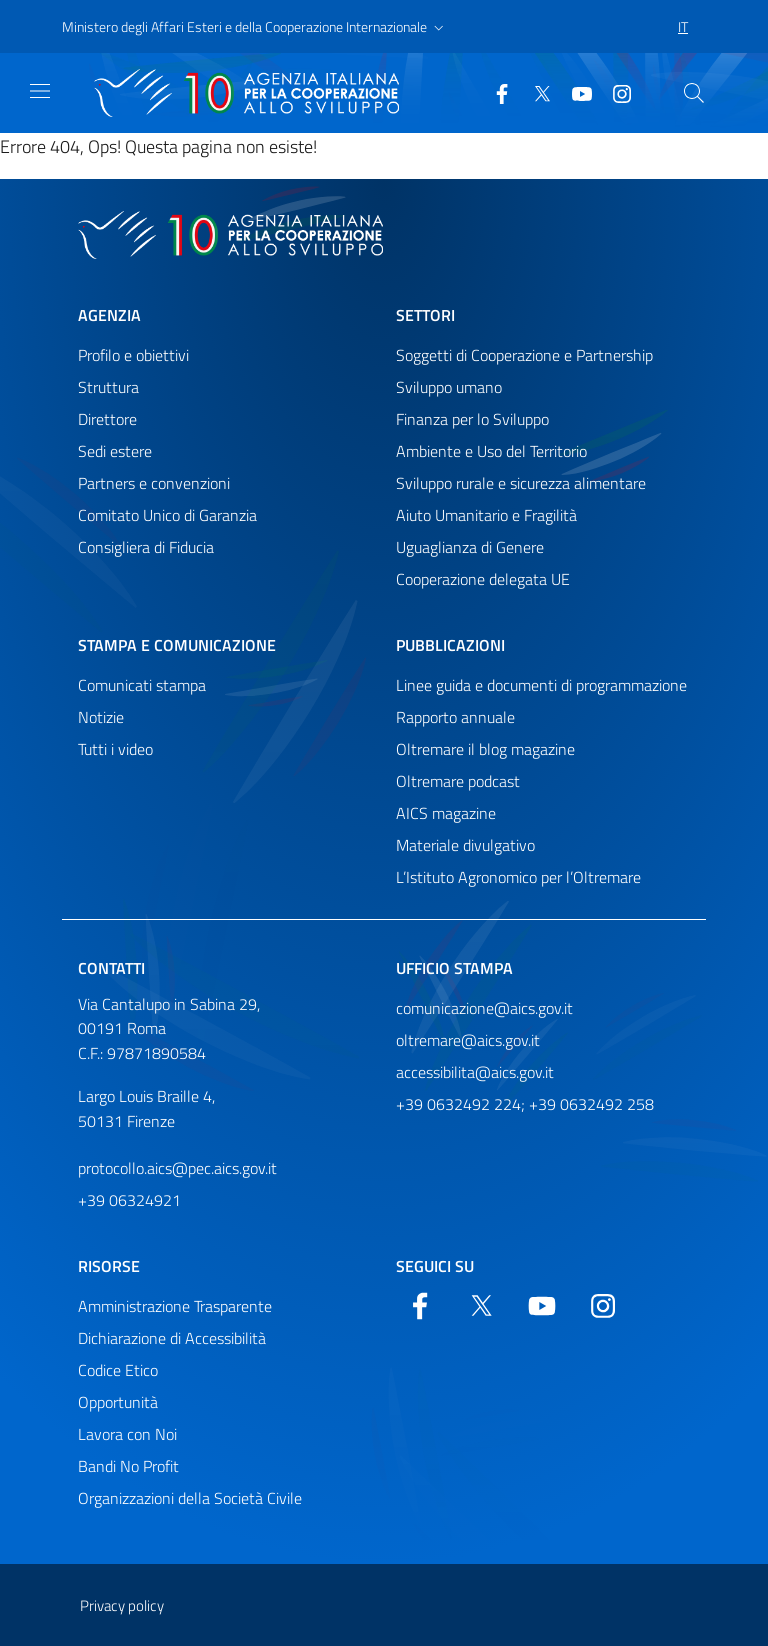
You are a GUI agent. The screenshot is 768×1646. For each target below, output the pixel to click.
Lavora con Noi (127, 1434)
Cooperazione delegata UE (483, 579)
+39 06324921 (129, 1200)
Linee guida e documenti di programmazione (541, 685)
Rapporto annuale (455, 717)
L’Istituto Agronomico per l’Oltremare (518, 877)
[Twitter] (534, 92)
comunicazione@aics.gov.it (484, 1008)
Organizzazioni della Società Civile (190, 1498)
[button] (255, 27)
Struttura (108, 387)
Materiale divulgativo (465, 845)
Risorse (109, 1266)
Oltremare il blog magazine (485, 749)
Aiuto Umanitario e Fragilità (486, 515)
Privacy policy (122, 1605)
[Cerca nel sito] (694, 93)
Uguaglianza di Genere (470, 547)
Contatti (111, 968)
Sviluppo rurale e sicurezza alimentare (521, 483)
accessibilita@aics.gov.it (475, 1072)
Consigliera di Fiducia (146, 547)
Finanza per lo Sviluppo (472, 419)
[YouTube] (574, 92)
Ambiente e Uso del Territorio (491, 451)
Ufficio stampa (454, 968)
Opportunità (118, 1402)
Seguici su (435, 1266)
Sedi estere (115, 451)
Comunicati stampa (142, 685)
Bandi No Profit (128, 1466)
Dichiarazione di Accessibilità (172, 1338)
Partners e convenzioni (154, 483)
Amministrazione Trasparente (175, 1306)
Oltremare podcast (458, 781)
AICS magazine (446, 813)
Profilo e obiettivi (133, 355)
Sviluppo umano (449, 387)
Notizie (101, 717)
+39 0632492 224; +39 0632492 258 (525, 1104)
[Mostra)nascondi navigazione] (40, 91)
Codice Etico (118, 1370)
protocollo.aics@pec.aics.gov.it (177, 1168)
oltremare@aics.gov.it (468, 1040)
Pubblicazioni (450, 645)
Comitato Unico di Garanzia (167, 515)
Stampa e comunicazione (177, 645)
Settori (425, 315)
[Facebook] (494, 92)
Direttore (107, 419)
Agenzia (109, 315)
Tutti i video (115, 749)
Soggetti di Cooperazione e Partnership (524, 355)
